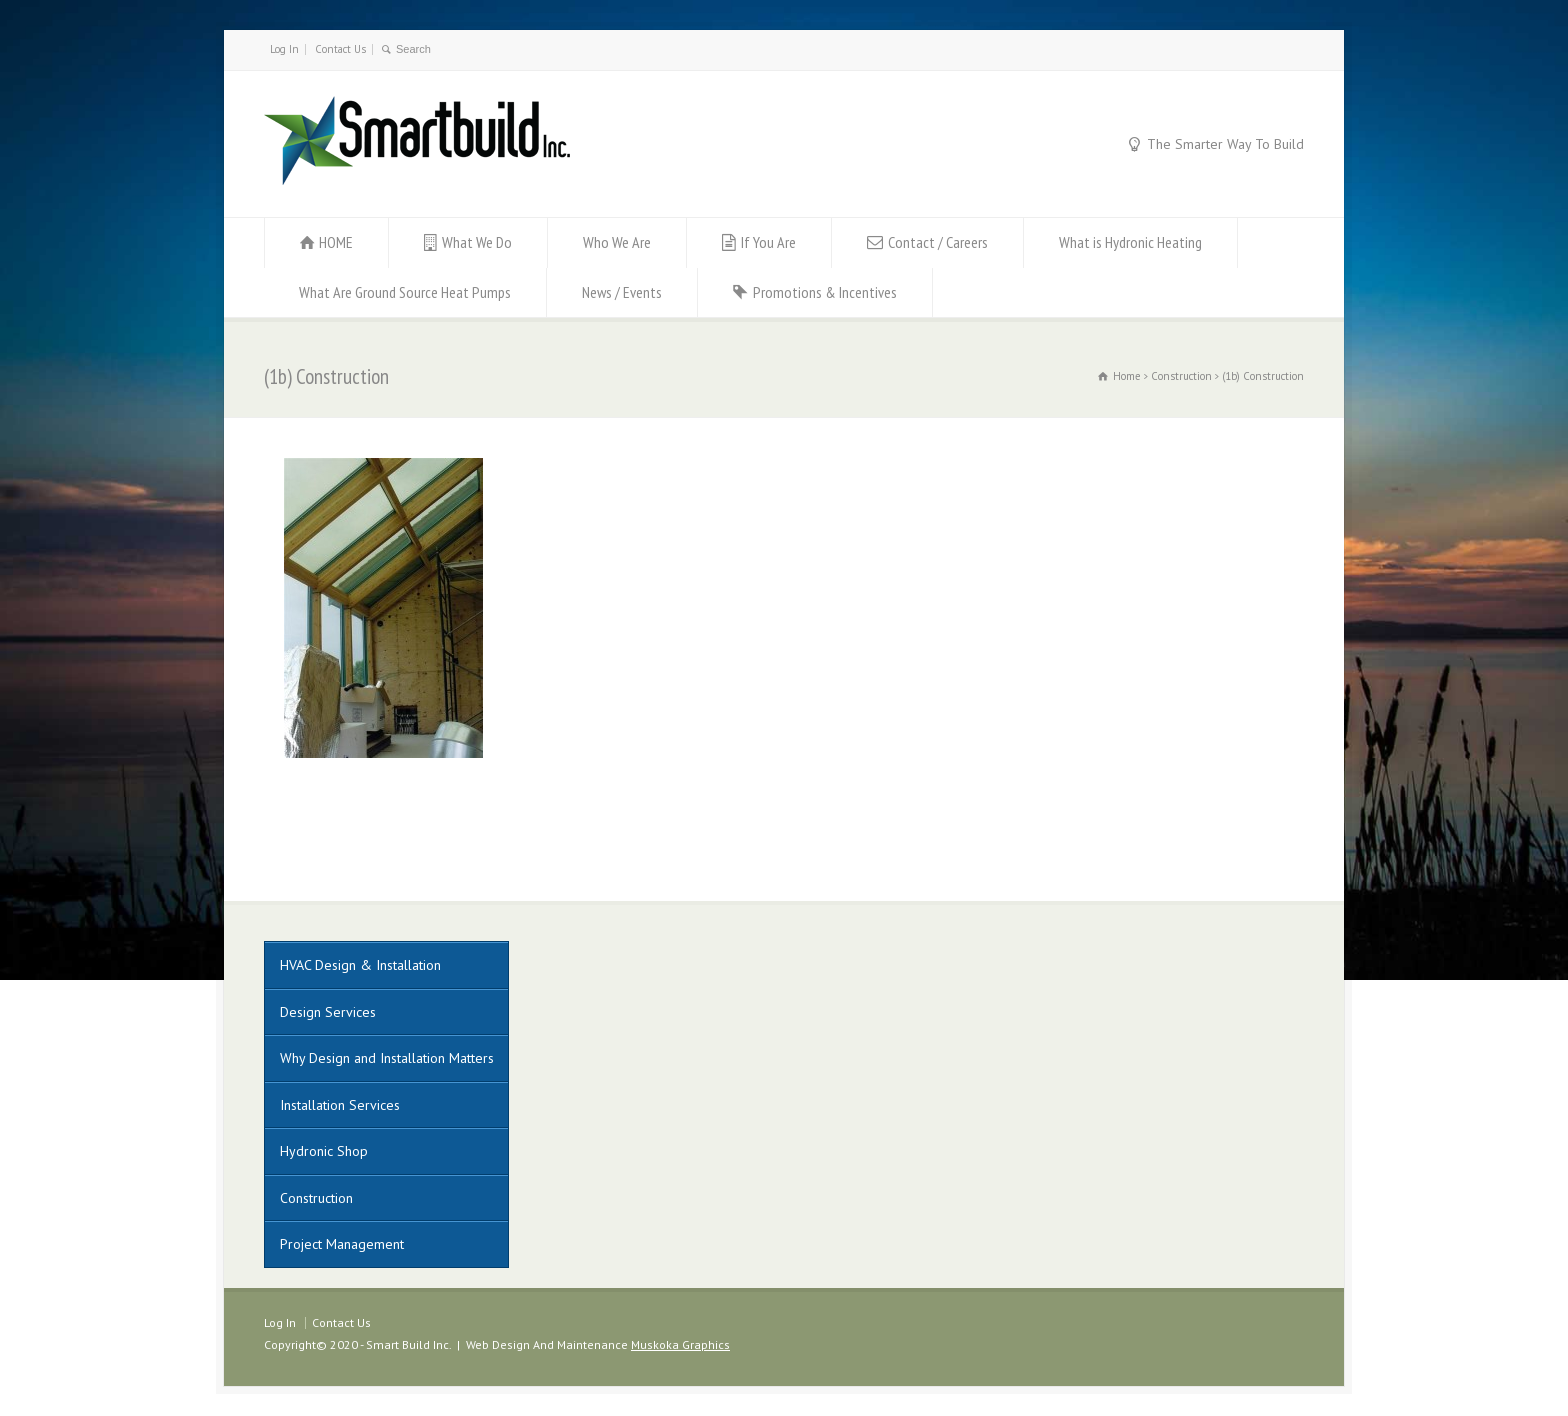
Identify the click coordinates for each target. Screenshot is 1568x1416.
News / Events (622, 292)
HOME (336, 242)
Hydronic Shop (324, 1151)
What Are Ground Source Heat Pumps (405, 292)
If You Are (768, 242)
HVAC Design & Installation (360, 965)
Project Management (342, 1244)
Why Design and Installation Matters (387, 1058)
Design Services (328, 1012)
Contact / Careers (938, 242)
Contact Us (340, 49)
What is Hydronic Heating (1130, 242)
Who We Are (617, 242)
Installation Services (340, 1105)
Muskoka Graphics (680, 1344)
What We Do (477, 242)
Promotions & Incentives (825, 292)
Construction (316, 1198)
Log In (284, 49)
